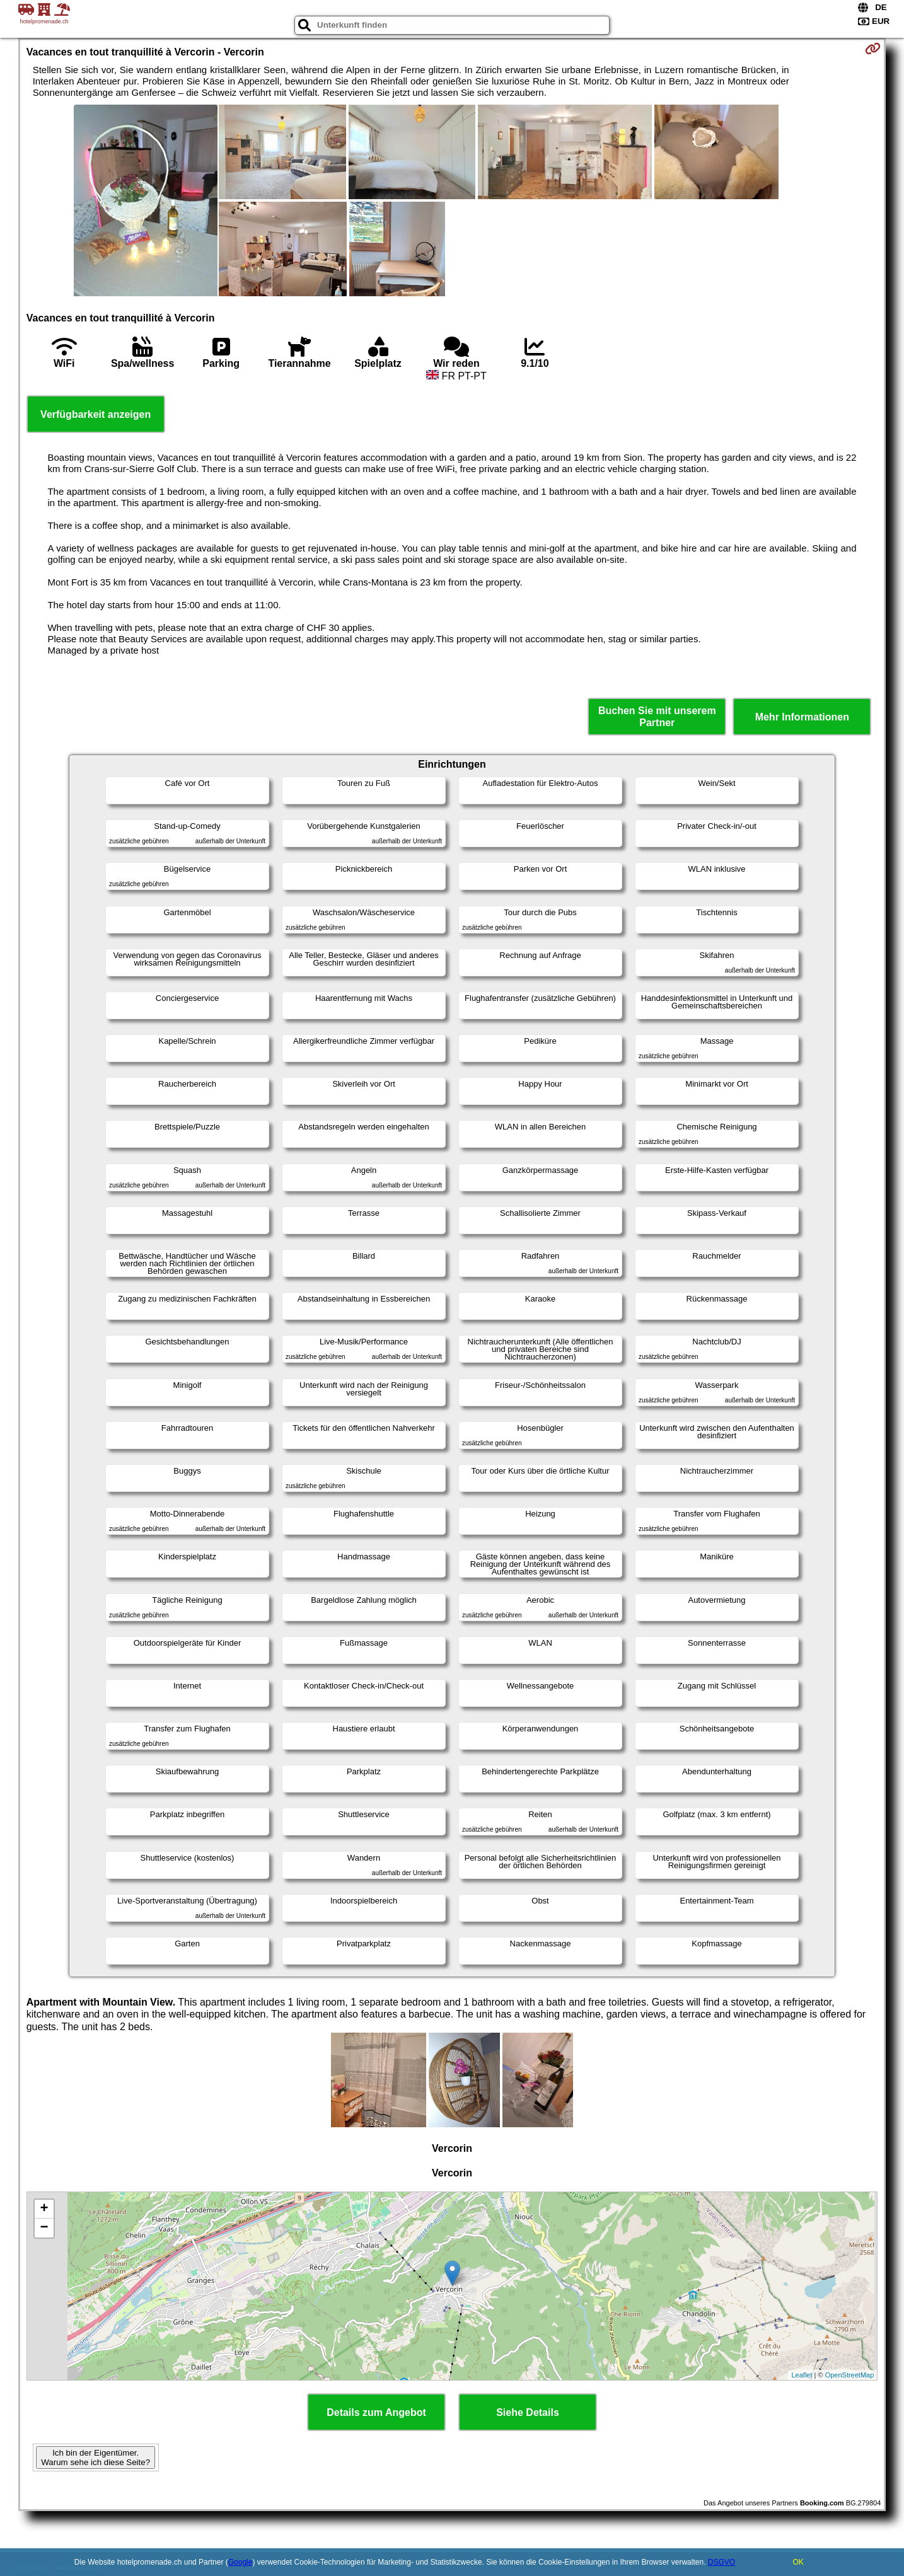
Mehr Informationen (802, 717)
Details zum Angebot (376, 2412)
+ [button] (44, 2209)
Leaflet (801, 2375)
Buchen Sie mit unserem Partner (657, 716)
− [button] (44, 2228)
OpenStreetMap (849, 2375)
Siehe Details (527, 2412)
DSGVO (721, 2562)
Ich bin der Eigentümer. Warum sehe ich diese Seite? (95, 2457)
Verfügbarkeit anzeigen (95, 414)
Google (240, 2562)
